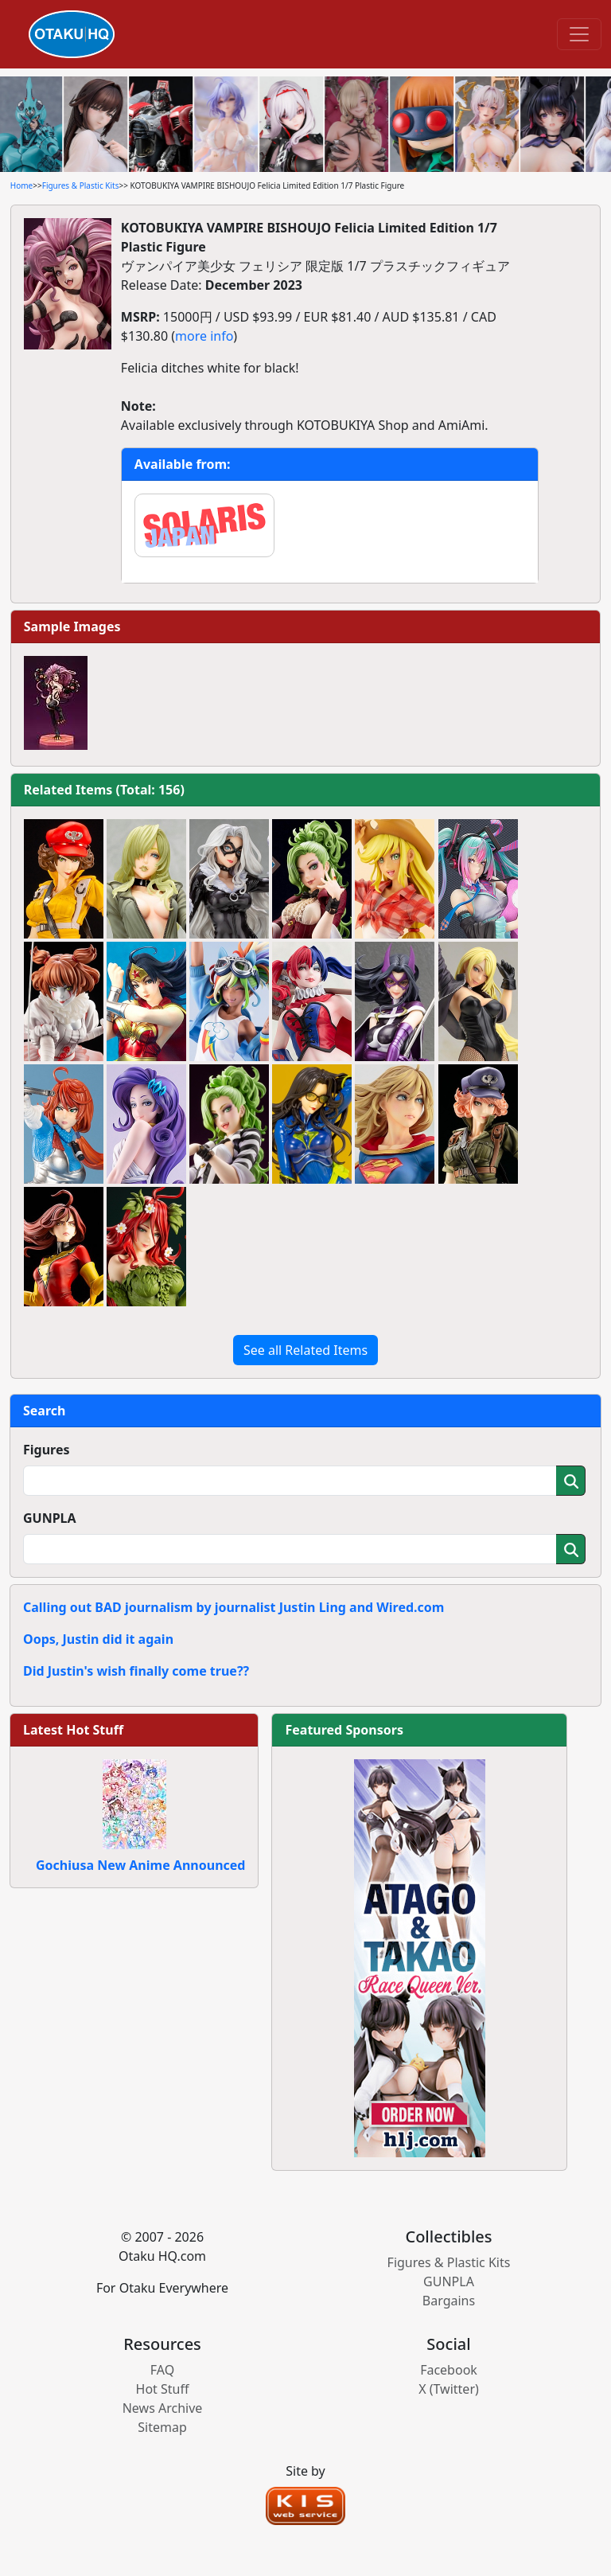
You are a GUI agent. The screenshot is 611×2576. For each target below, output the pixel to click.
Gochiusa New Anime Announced (140, 1865)
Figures (46, 1449)
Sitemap (162, 2427)
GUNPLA (49, 1518)
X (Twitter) (448, 2389)
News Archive (163, 2408)
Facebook (448, 2370)
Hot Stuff (162, 2389)
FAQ (162, 2370)
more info (204, 336)
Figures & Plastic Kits (80, 185)
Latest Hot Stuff (73, 1730)
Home (21, 185)
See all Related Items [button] (305, 1350)
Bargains (448, 2300)
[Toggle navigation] (579, 34)
